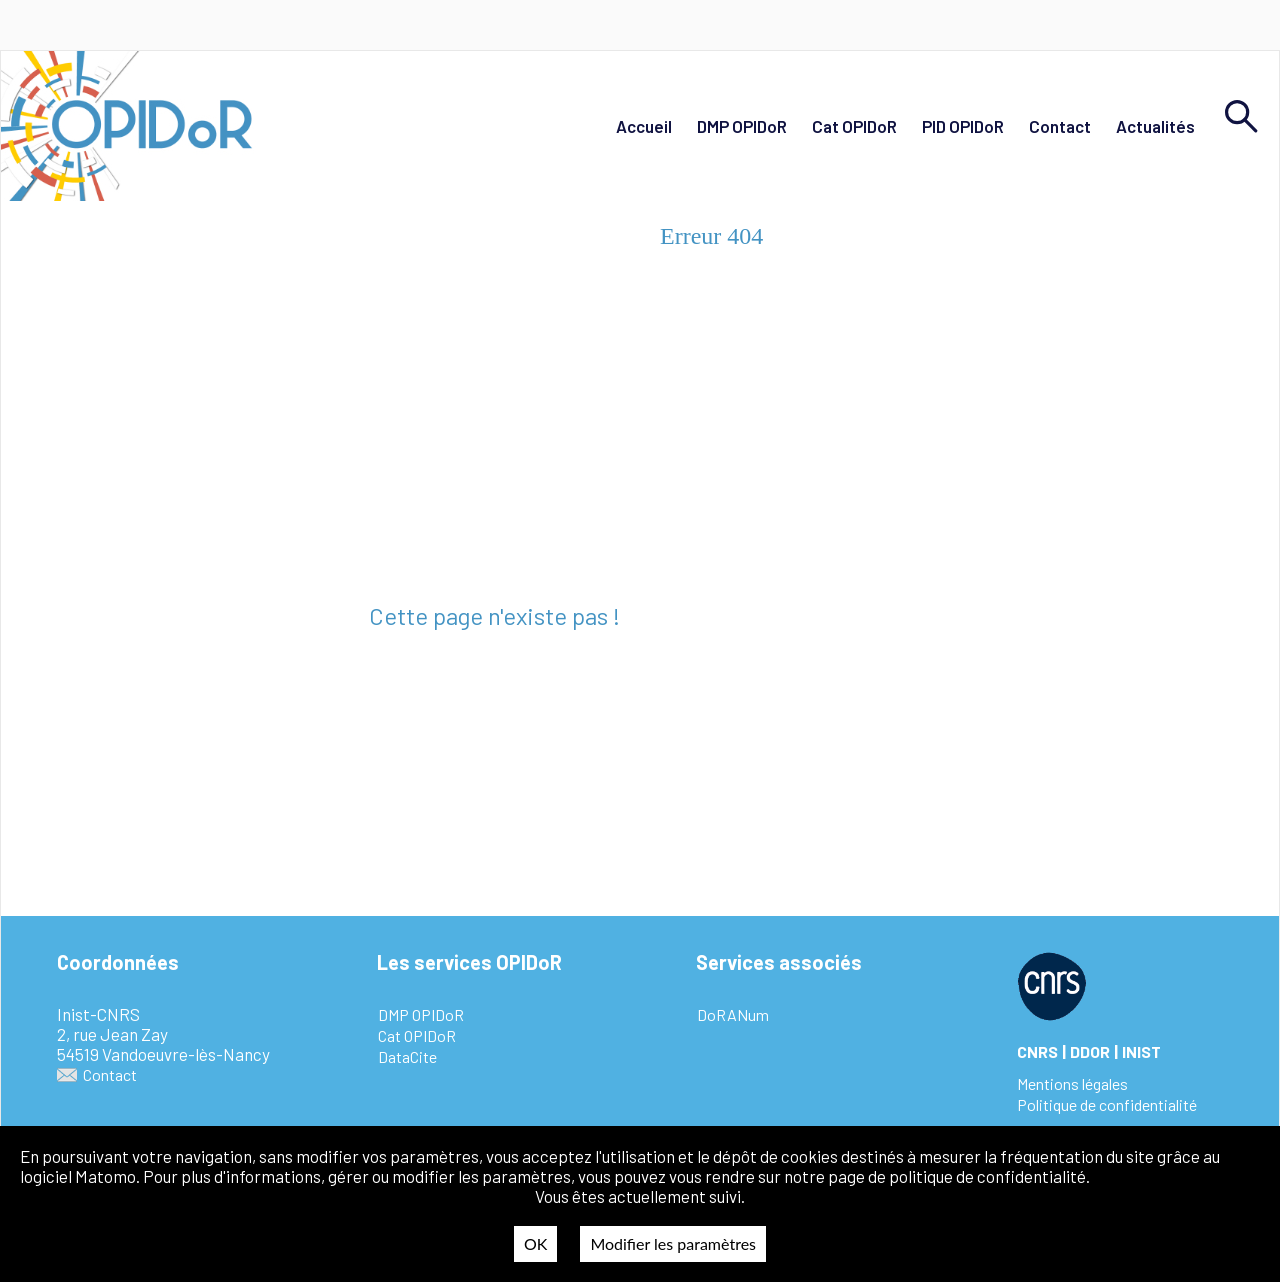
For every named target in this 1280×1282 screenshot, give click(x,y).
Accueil (644, 126)
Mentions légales (1072, 1083)
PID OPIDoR (963, 126)
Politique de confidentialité (1107, 1104)
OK (535, 1243)
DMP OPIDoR (742, 126)
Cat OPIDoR (854, 126)
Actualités (1155, 126)
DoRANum (733, 1014)
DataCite (407, 1056)
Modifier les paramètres (673, 1243)
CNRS (1037, 1051)
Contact (1060, 126)
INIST (1141, 1051)
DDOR (1090, 1051)
